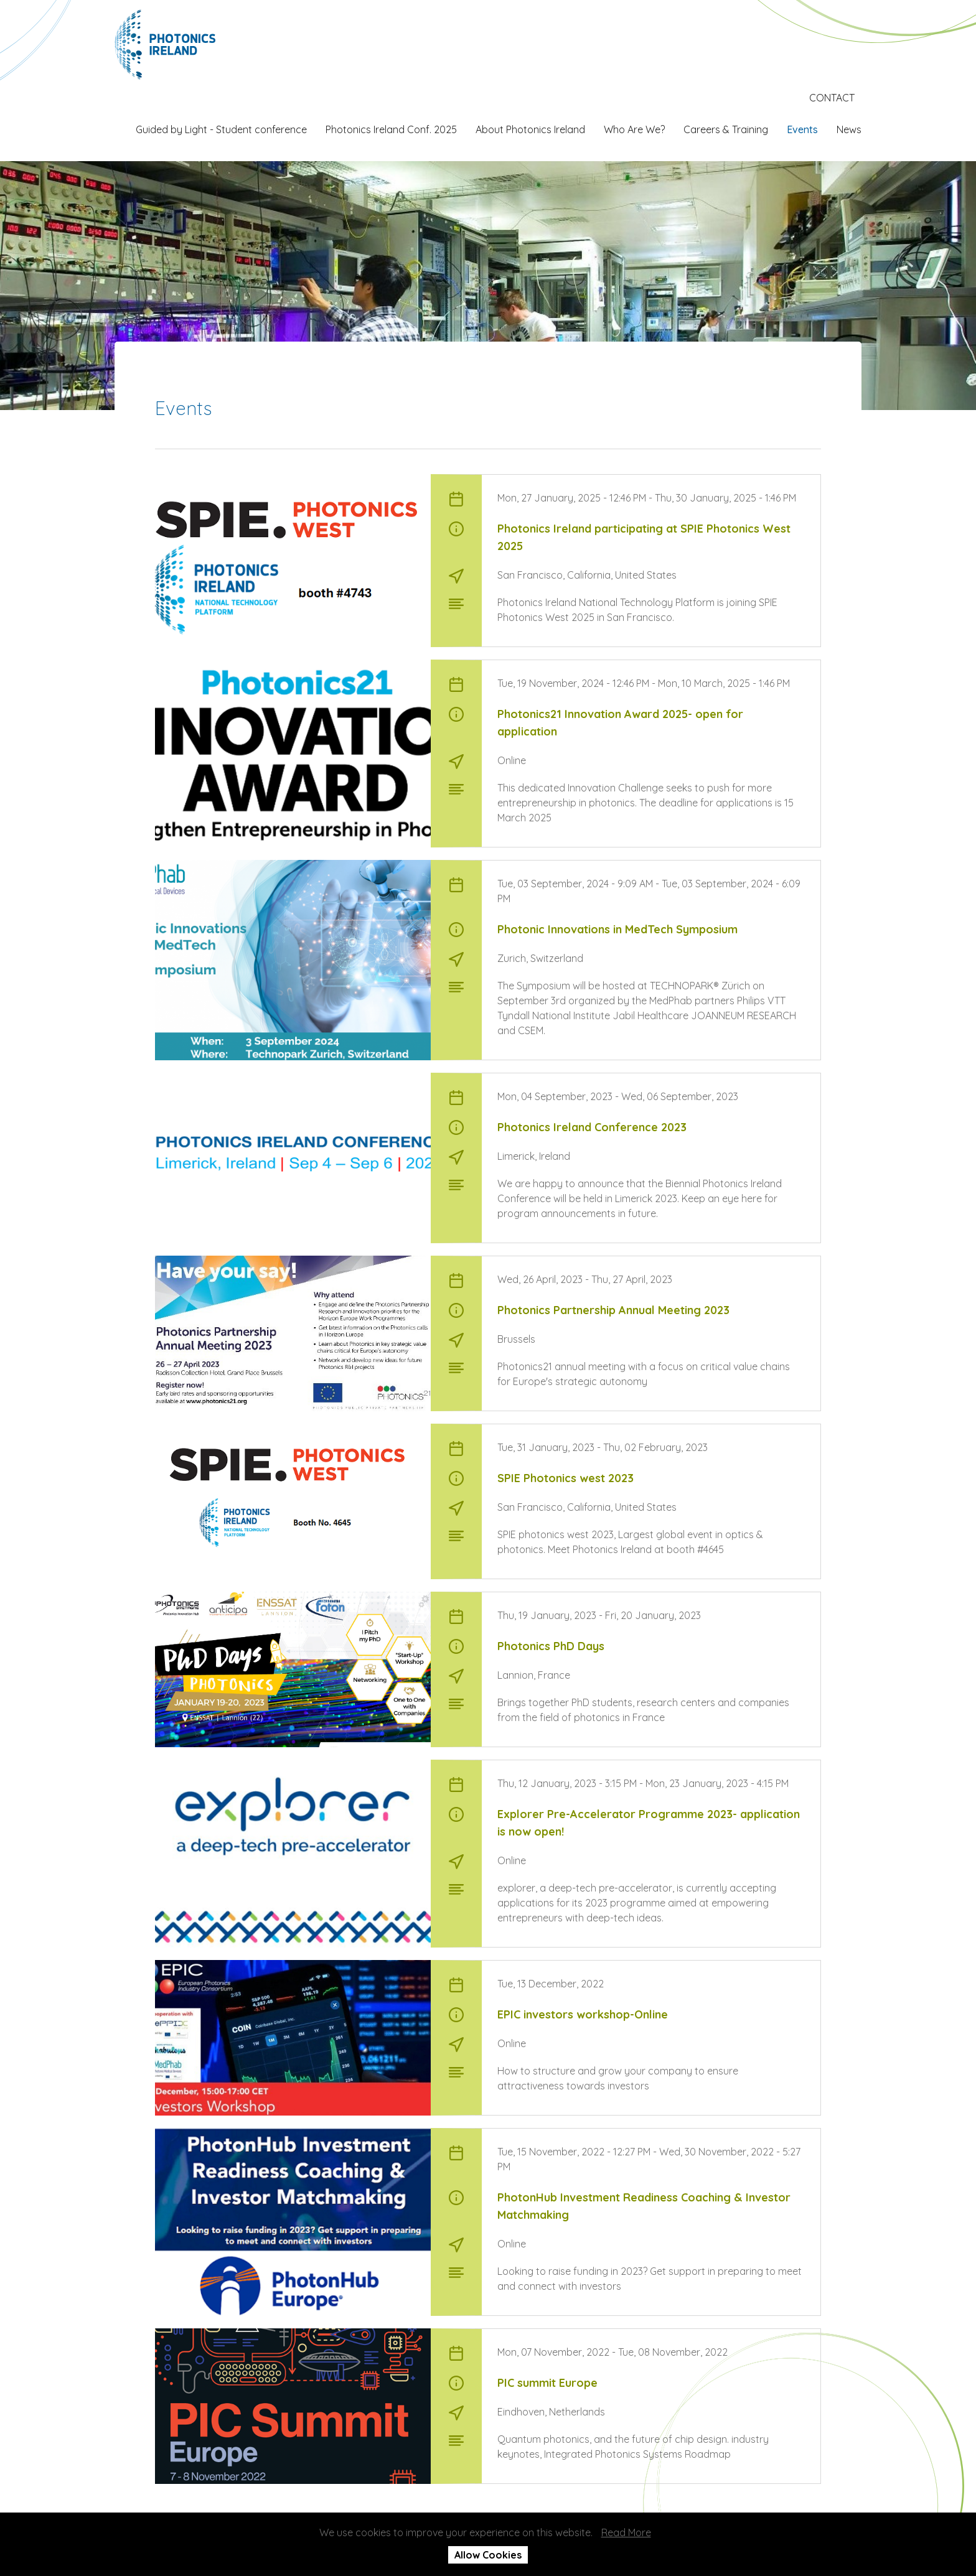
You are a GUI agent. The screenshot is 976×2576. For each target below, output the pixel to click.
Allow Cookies (488, 2555)
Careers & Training (725, 129)
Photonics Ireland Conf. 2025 (391, 129)
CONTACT (832, 97)
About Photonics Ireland (530, 129)
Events (802, 129)
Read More (626, 2532)
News (849, 129)
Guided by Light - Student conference (221, 129)
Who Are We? (634, 129)
